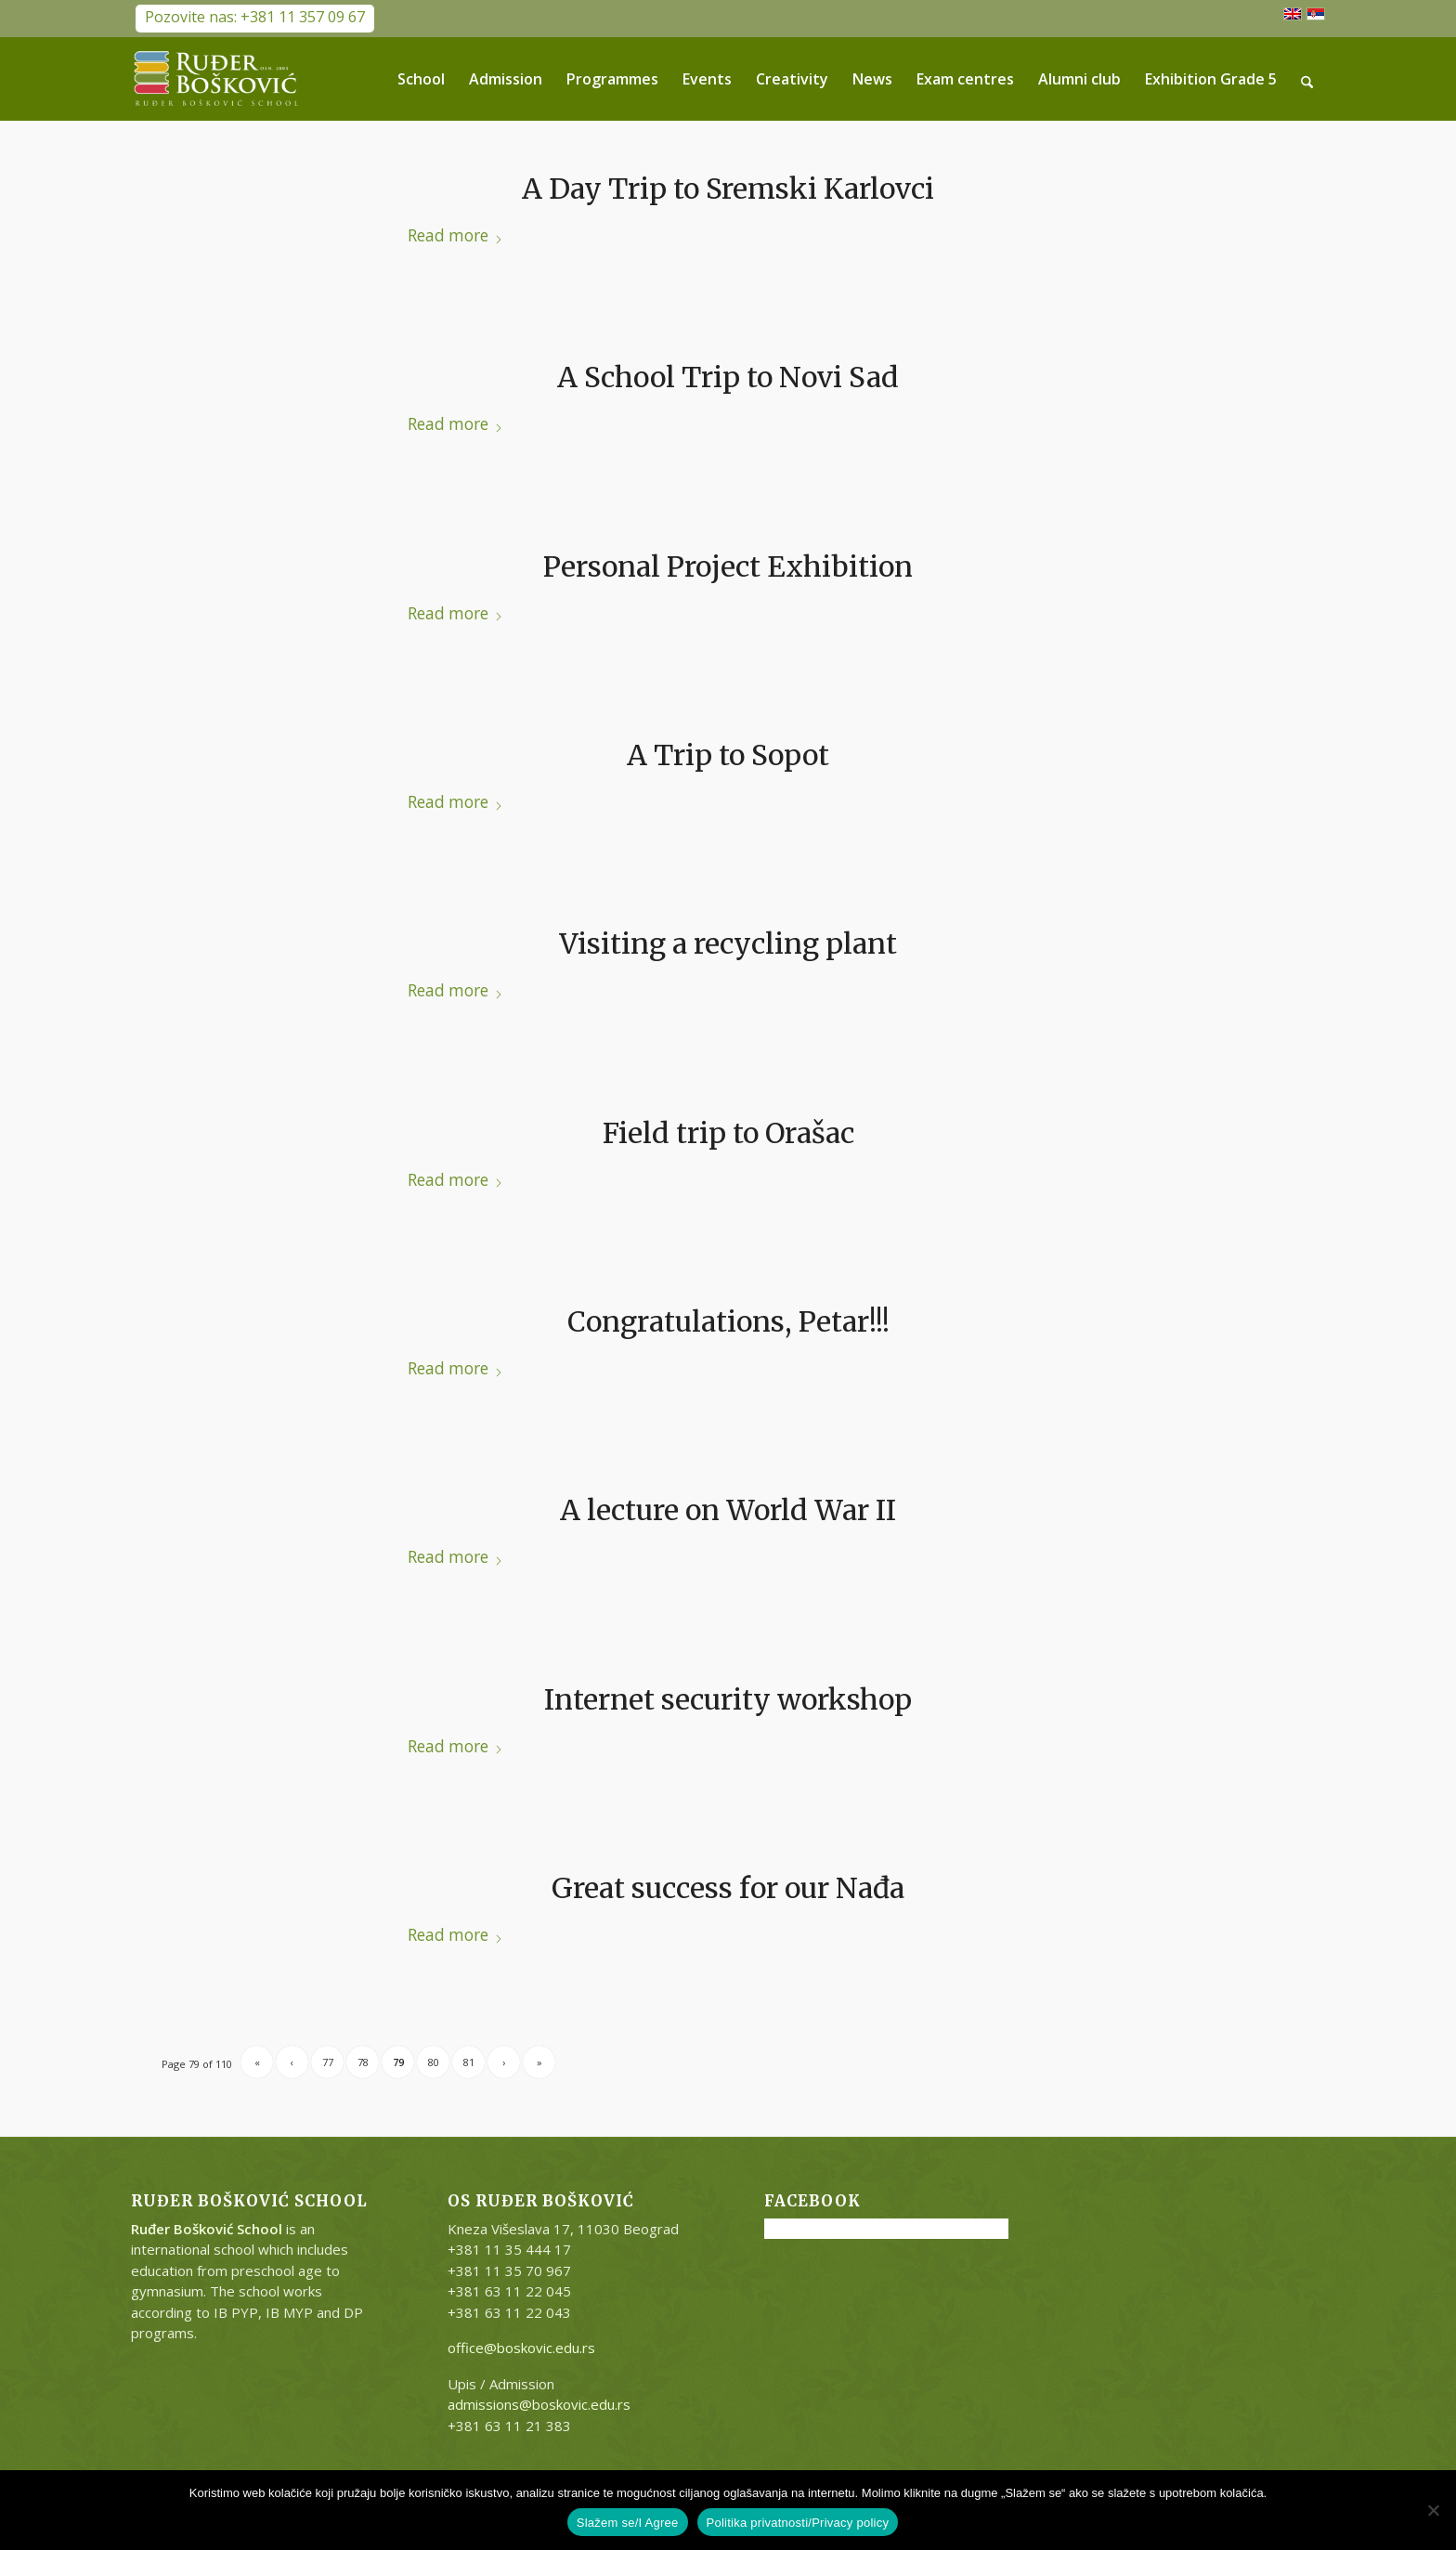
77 (327, 2062)
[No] (1433, 2510)
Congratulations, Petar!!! (728, 1321)
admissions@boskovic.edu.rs (539, 2404)
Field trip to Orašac (728, 1133)
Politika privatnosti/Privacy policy (798, 2523)
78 (363, 2062)
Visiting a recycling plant (728, 943)
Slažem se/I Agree (628, 2523)
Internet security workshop (728, 1699)
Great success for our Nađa (728, 1888)
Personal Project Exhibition (728, 566)
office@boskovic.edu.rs (521, 2347)
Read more (455, 235)
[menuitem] (422, 79)
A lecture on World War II (728, 1510)
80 (433, 2062)
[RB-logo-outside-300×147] (216, 79)
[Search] (1308, 79)
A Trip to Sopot (728, 755)
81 (468, 2062)
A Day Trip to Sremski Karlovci (728, 188)
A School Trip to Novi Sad (728, 377)
